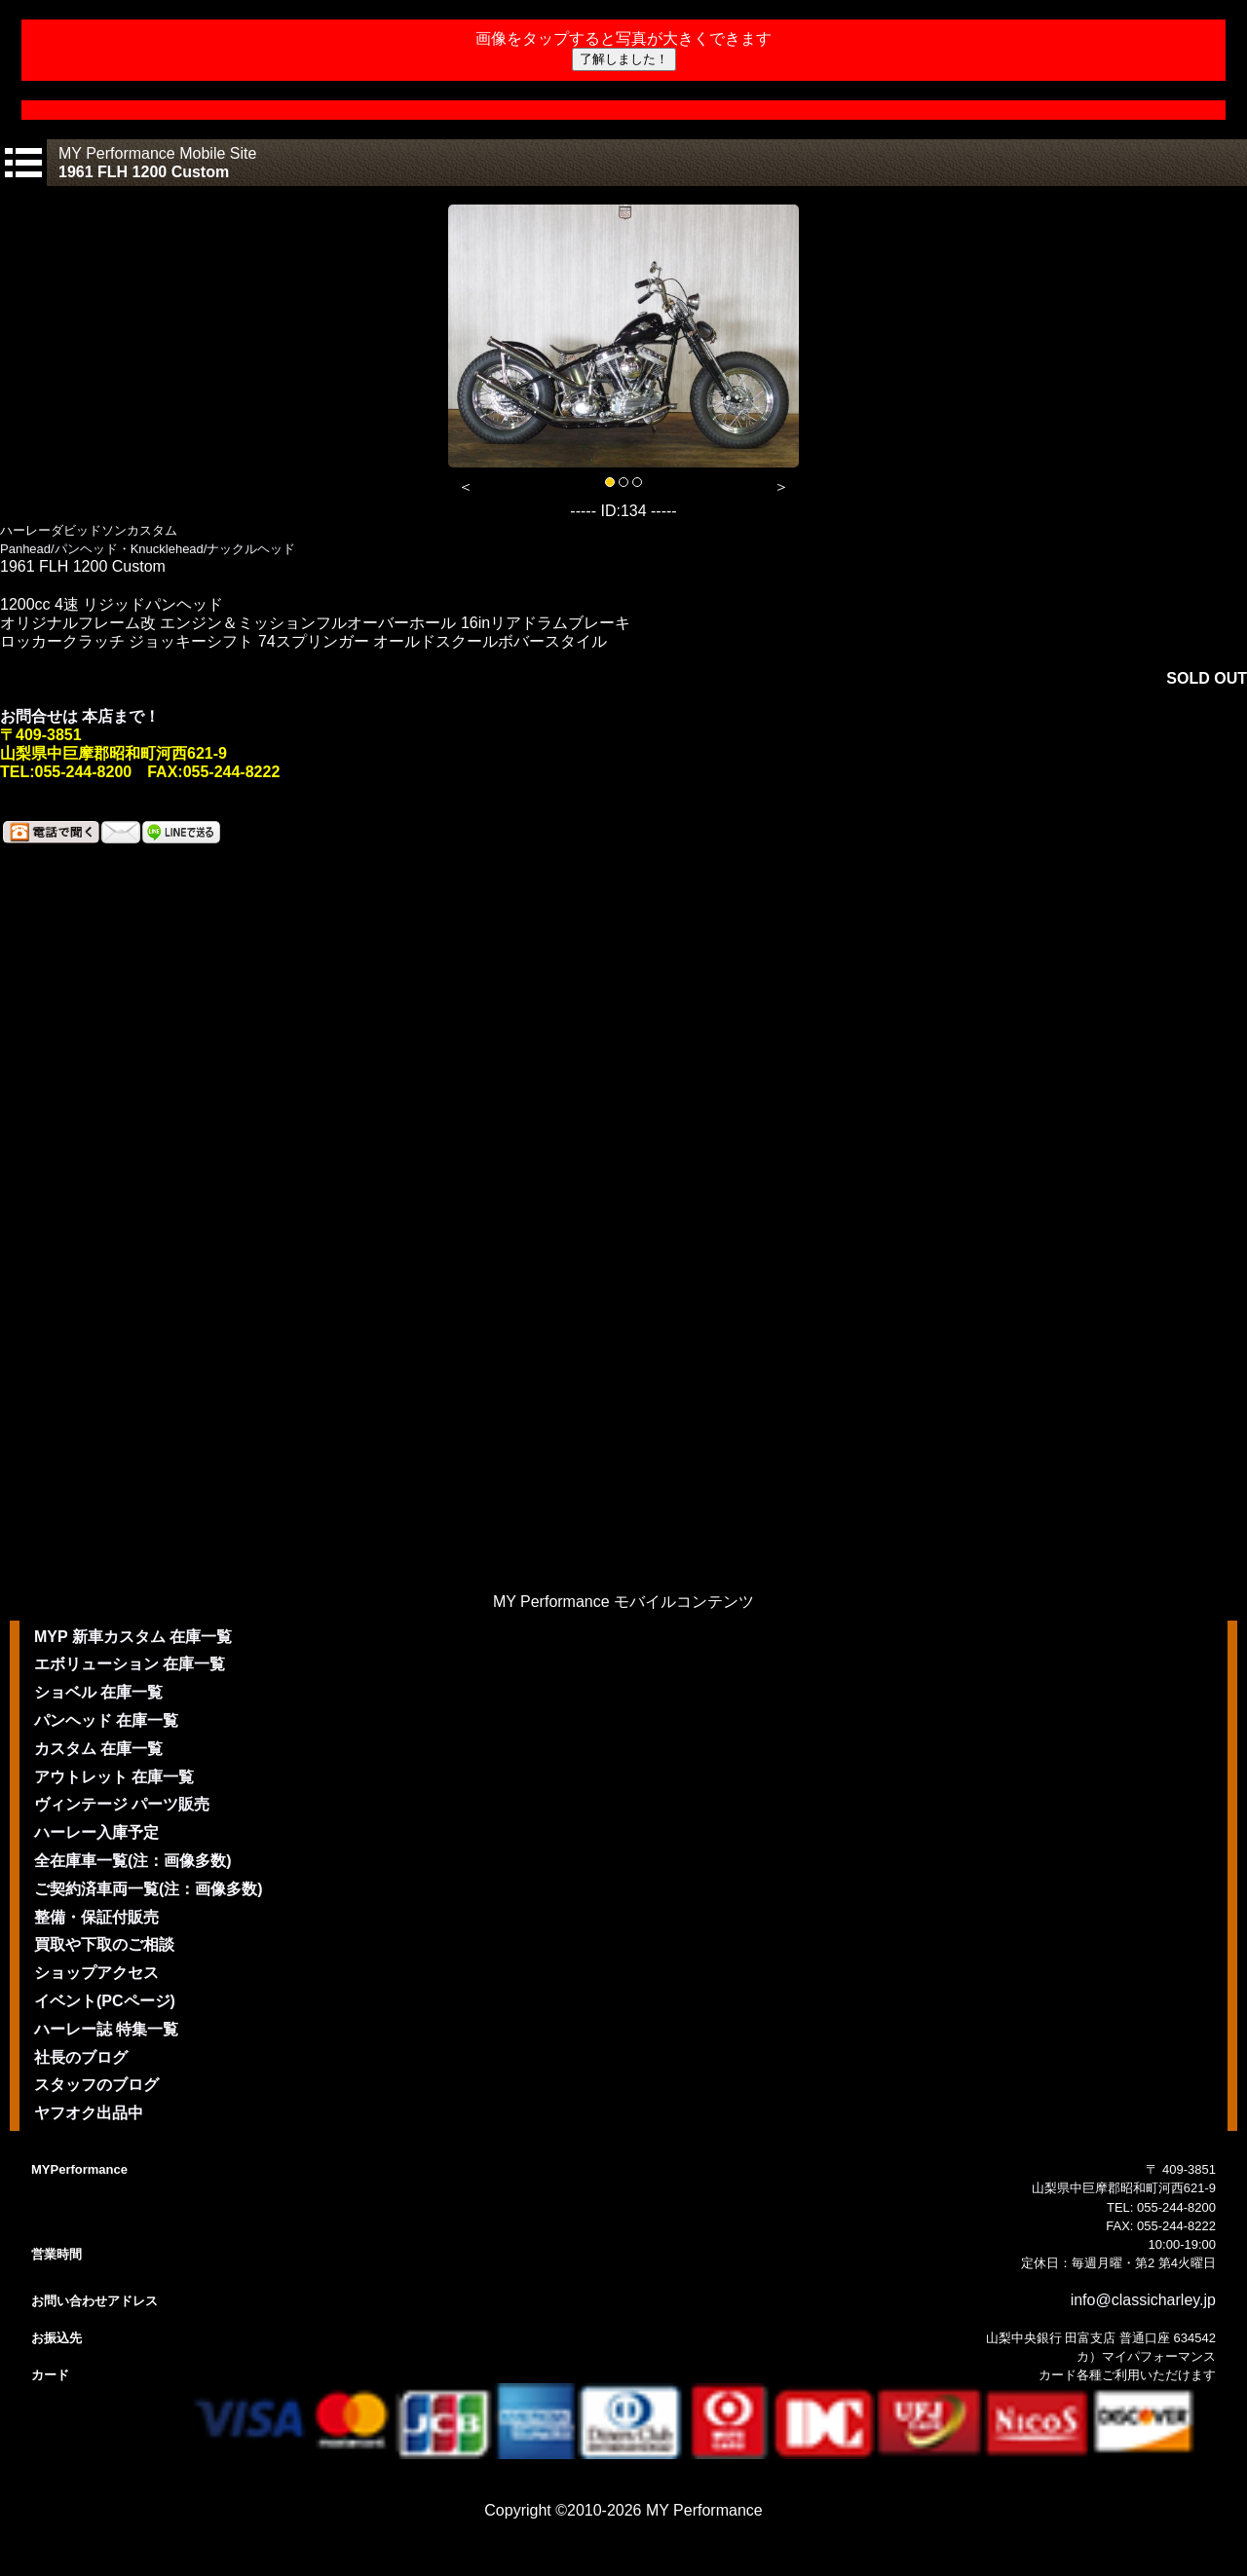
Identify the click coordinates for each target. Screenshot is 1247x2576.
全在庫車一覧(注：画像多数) (133, 1860)
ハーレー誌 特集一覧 (106, 2029)
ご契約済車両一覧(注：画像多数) (148, 1889)
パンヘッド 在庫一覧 (106, 1720)
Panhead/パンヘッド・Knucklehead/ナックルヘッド (147, 548)
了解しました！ (624, 59)
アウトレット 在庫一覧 (114, 1777)
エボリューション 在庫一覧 (129, 1664)
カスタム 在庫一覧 (98, 1748)
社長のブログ (81, 2057)
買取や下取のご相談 (104, 1944)
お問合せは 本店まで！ (80, 716)
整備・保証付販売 (96, 1917)
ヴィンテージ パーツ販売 (121, 1804)
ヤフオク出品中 (88, 2113)
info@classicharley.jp (1143, 2300)
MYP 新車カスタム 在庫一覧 (133, 1636)
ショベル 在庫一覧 (98, 1692)
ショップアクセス (96, 1972)
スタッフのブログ (96, 2084)
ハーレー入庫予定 (96, 1832)
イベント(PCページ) (104, 2001)
